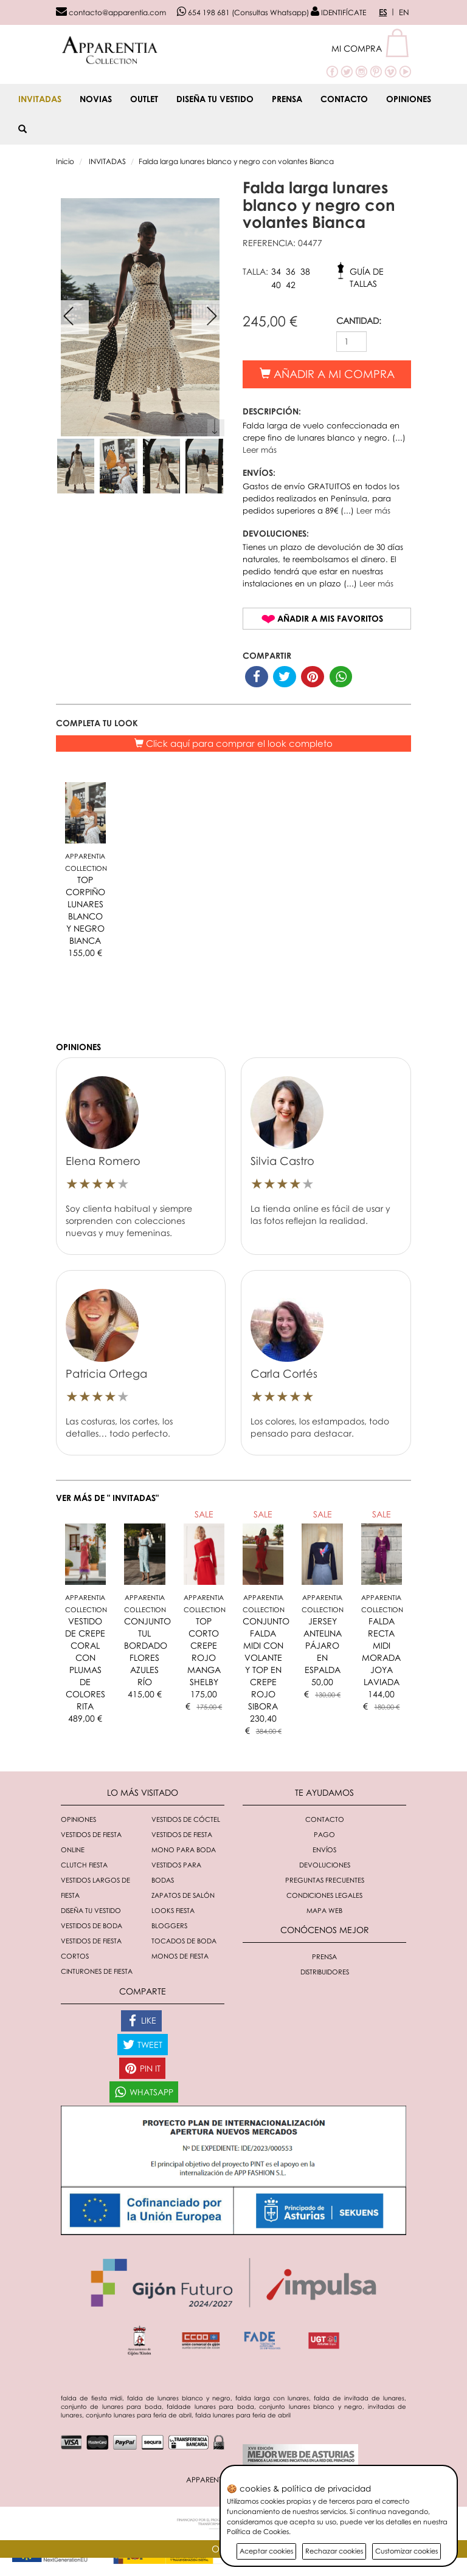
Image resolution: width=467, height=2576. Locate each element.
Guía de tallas (367, 274)
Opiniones (408, 99)
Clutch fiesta (84, 1865)
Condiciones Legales (324, 1895)
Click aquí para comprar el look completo (233, 743)
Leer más (260, 450)
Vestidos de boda (91, 1925)
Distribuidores (324, 1972)
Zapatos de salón (183, 1895)
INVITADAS (39, 99)
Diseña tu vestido (215, 99)
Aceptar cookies (266, 2551)
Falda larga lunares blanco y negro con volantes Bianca (236, 161)
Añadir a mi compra (327, 373)
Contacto (344, 99)
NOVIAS (96, 99)
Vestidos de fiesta (181, 1834)
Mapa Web (324, 1910)
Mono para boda (183, 1849)
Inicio (65, 161)
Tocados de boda (183, 1941)
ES (383, 12)
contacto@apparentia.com (111, 12)
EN (404, 12)
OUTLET (144, 99)
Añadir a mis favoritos (330, 618)
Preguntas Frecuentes (324, 1880)
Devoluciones (324, 1865)
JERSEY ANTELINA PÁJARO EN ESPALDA (322, 1645)
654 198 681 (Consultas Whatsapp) (243, 12)
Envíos (324, 1849)
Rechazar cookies (334, 2551)
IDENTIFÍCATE (338, 12)
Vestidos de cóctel (185, 1819)
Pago (324, 1834)
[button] (371, 48)
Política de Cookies (258, 2531)
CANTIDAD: (358, 320)
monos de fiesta (180, 1956)
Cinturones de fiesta (97, 1971)
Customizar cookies (406, 2551)
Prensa (287, 99)
